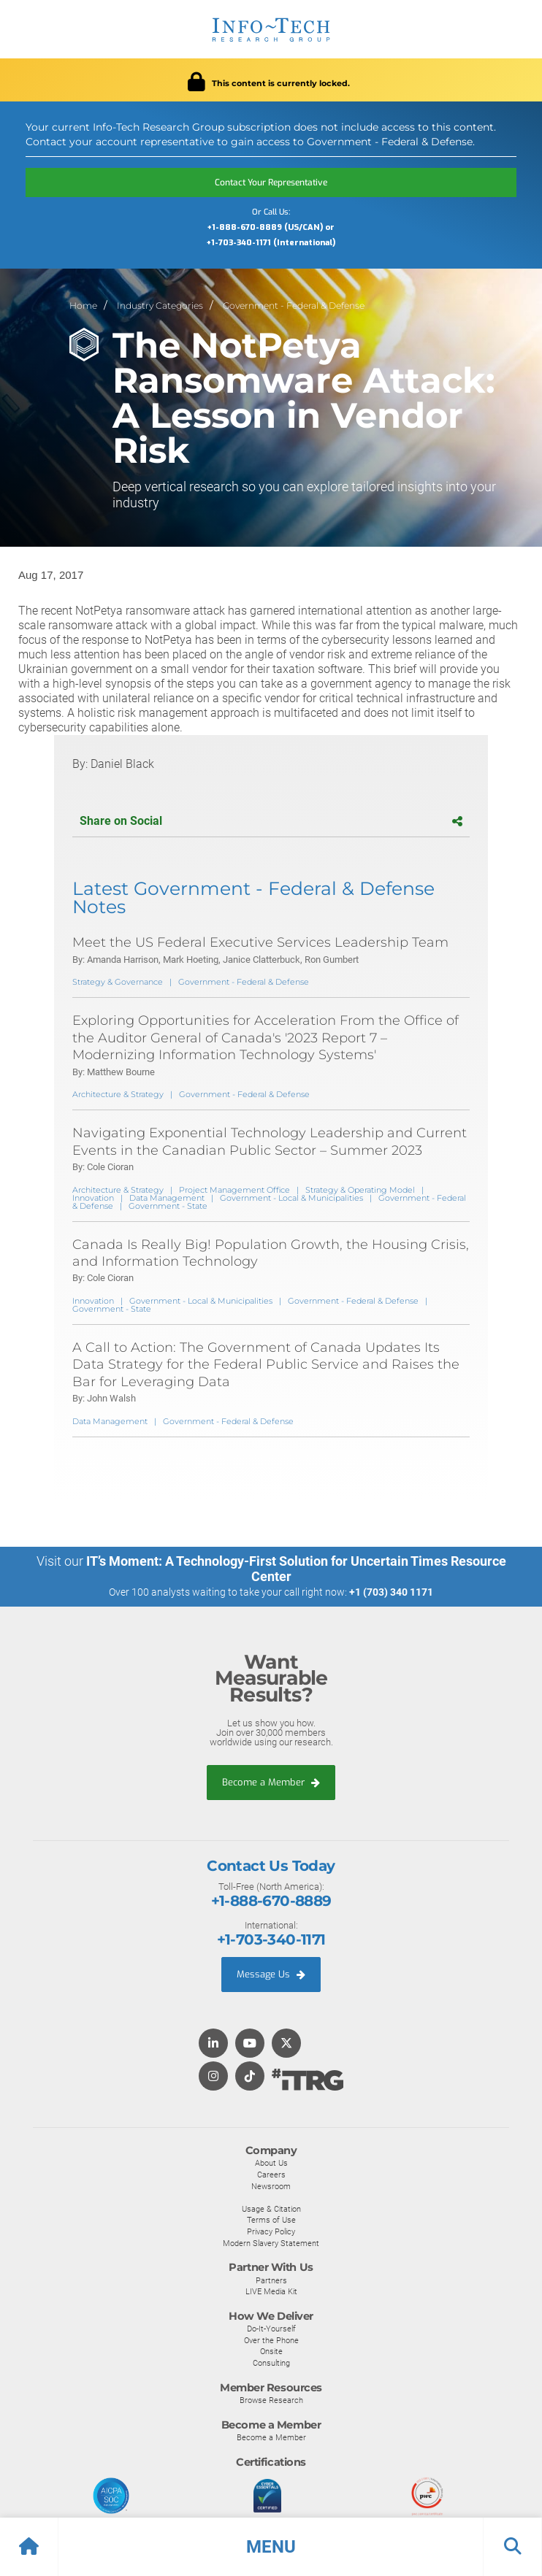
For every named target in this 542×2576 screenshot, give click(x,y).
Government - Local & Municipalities (291, 1198)
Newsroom (271, 2186)
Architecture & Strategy (118, 1094)
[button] (271, 2547)
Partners (271, 2280)
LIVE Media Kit (271, 2291)
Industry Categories (160, 305)
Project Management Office (234, 1190)
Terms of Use (271, 2220)
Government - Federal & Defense (293, 305)
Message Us (271, 1974)
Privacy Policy (271, 2231)
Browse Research (271, 2400)
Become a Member (271, 1782)
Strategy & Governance (117, 982)
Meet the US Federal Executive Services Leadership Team (260, 942)
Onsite (271, 2351)
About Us (271, 2163)
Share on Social (271, 821)
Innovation (93, 1198)
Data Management (167, 1198)
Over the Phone (271, 2340)
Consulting (271, 2363)
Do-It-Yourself (271, 2328)
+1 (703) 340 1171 (391, 1592)
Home (83, 305)
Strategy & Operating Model (360, 1190)
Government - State (168, 1206)
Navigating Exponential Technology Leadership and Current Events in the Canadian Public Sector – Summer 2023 (269, 1141)
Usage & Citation (271, 2209)
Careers (271, 2174)
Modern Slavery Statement (271, 2243)
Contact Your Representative (271, 182)
